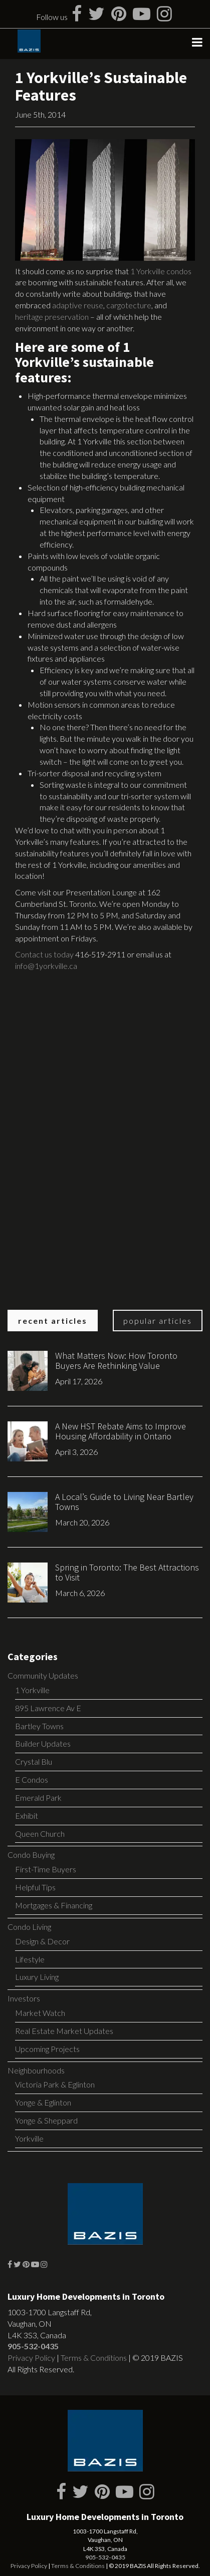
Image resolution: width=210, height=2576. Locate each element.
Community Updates (43, 1675)
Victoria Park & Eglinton (55, 2084)
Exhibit (26, 1815)
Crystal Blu (33, 1761)
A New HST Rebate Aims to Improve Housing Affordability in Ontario (120, 1431)
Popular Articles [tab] (157, 1320)
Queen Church (40, 1833)
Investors (24, 1998)
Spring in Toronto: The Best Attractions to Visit (127, 1572)
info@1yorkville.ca (46, 965)
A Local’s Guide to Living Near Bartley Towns (124, 1501)
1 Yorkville (32, 1690)
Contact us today (44, 954)
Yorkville (29, 2138)
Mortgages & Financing (53, 1905)
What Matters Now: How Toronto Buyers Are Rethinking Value (116, 1360)
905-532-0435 (33, 2346)
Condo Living (29, 1926)
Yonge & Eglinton (43, 2102)
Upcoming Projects (47, 2048)
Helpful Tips (35, 1887)
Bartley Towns (39, 1726)
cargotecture (128, 305)
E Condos (31, 1779)
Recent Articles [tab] (52, 1320)
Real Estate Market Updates (64, 2030)
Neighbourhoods (36, 2070)
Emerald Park (38, 1797)
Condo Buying (31, 1854)
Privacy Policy (31, 2357)
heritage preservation (52, 316)
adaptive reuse (77, 305)
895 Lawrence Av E (48, 1708)
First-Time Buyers (45, 1869)
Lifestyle (30, 1959)
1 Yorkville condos (160, 271)
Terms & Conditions (94, 2357)
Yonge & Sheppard (46, 2120)
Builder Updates (43, 1743)
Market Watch (40, 2012)
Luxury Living (37, 1976)
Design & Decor (42, 1941)
